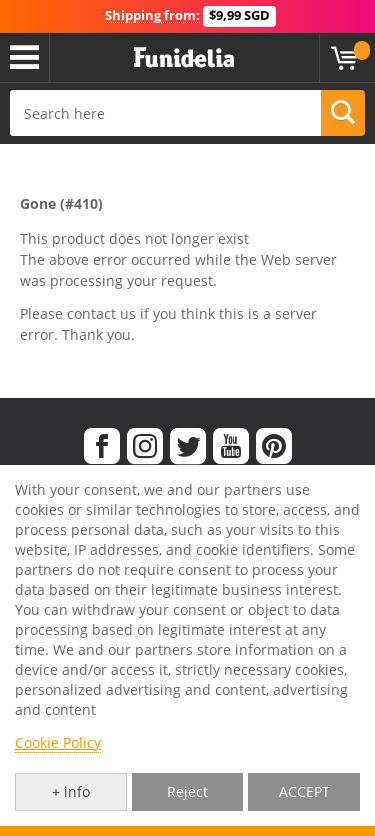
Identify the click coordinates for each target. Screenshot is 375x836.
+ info (71, 791)
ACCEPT (304, 791)
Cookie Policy (58, 742)
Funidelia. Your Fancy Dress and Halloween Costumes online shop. (184, 58)
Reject (187, 791)
